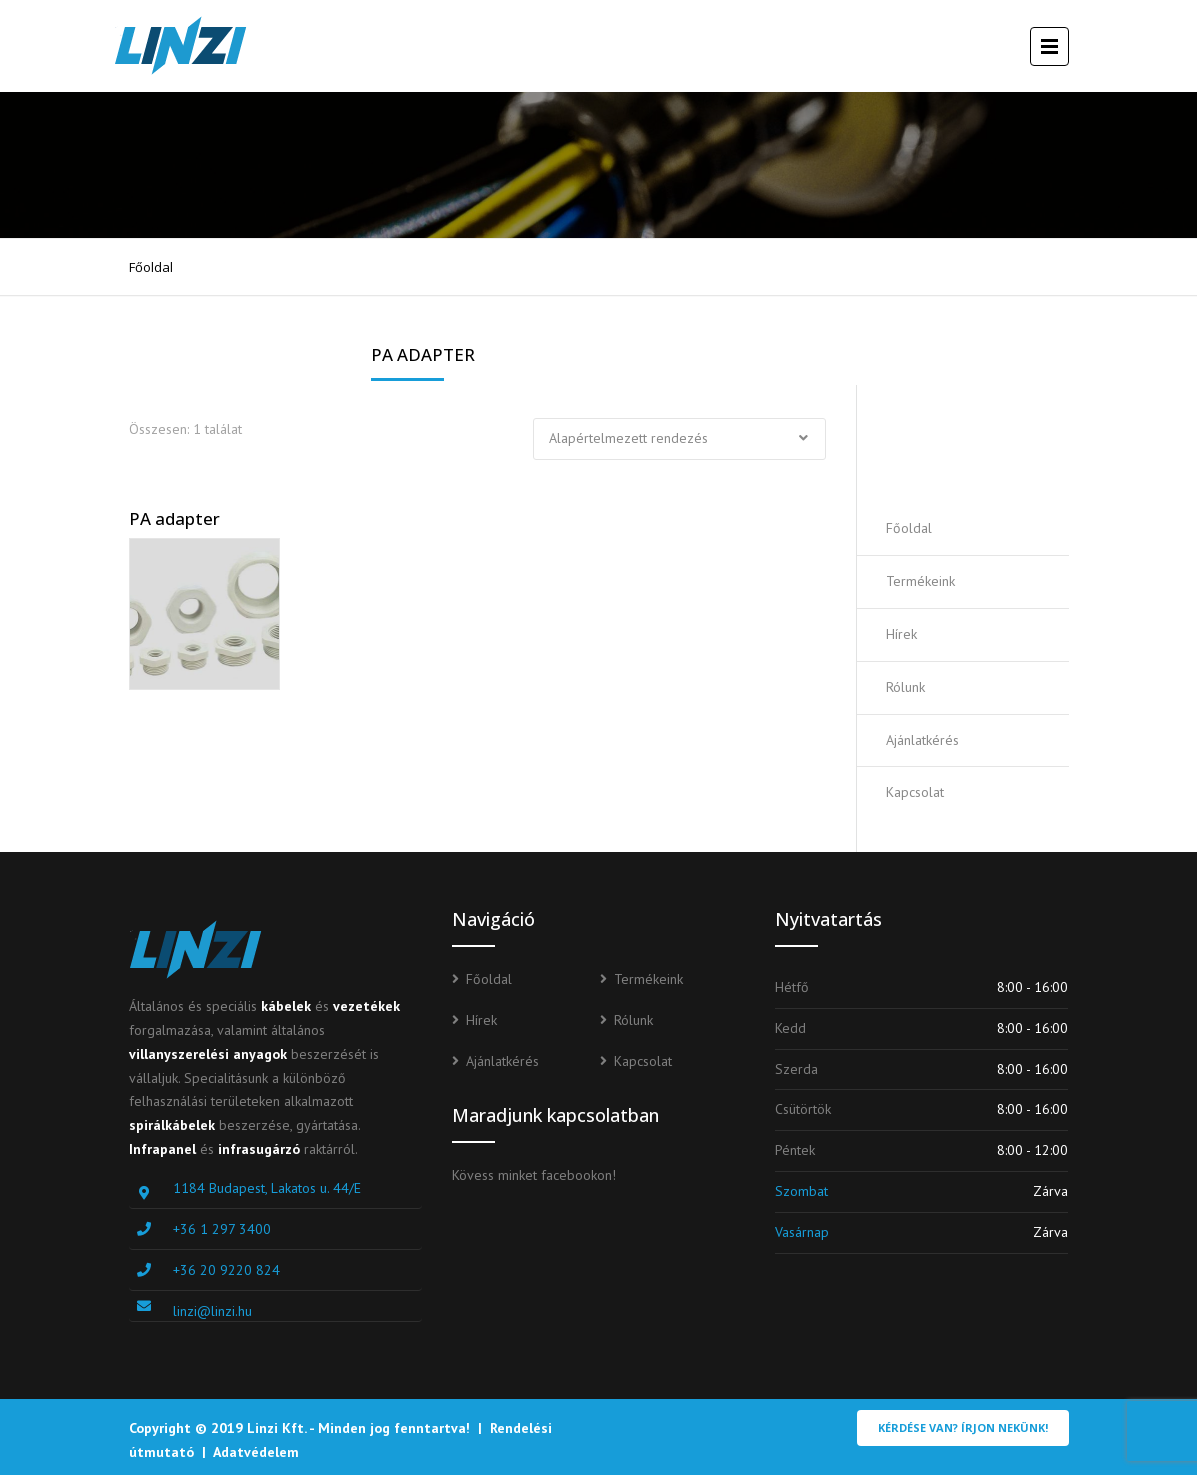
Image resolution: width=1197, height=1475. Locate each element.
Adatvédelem (256, 1452)
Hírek (901, 634)
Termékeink (920, 581)
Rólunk (905, 687)
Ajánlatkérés (922, 740)
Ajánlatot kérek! (981, 443)
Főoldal (151, 267)
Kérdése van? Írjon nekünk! (963, 1427)
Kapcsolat (915, 792)
